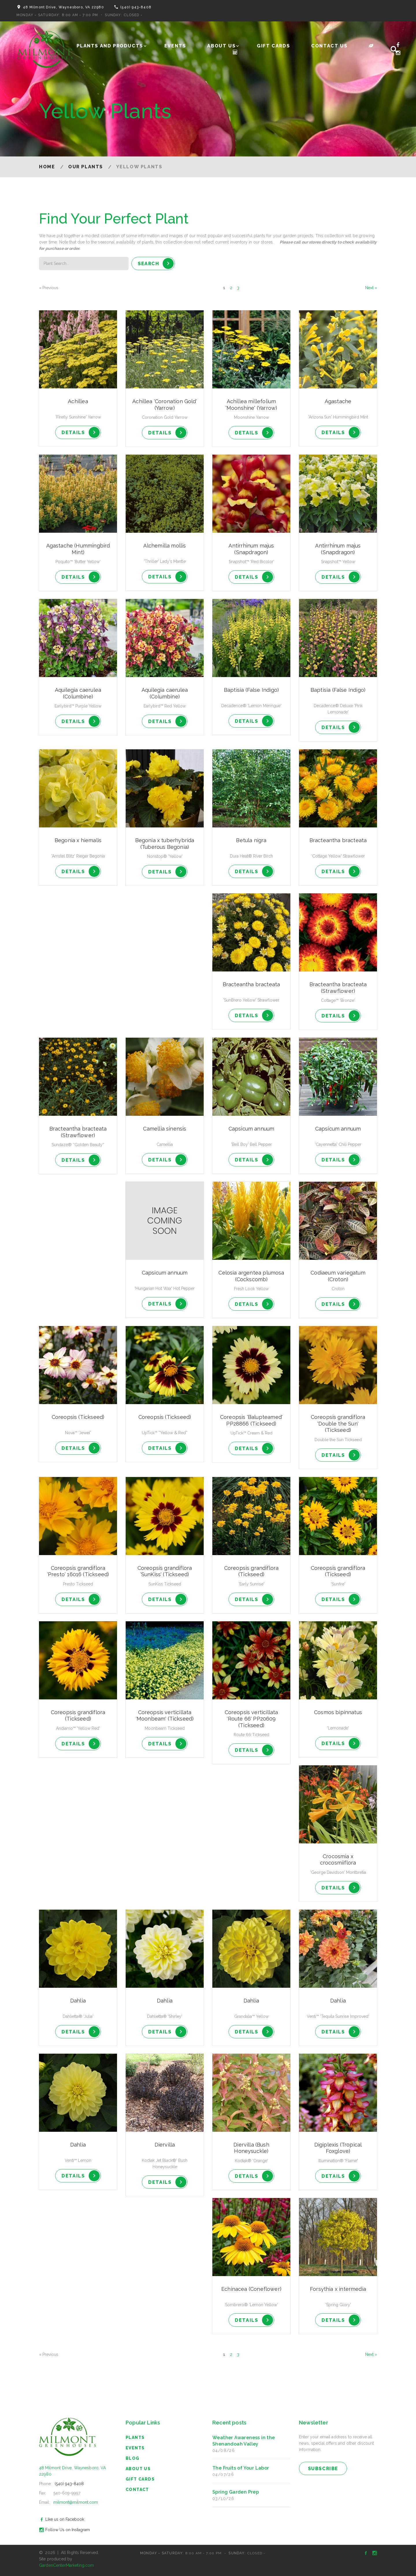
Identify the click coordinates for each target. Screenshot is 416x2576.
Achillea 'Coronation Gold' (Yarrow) (164, 404)
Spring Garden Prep (235, 2492)
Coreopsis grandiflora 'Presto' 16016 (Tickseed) (78, 1571)
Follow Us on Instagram (64, 2529)
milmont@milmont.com (75, 2502)
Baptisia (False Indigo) (251, 690)
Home (47, 166)
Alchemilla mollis (164, 546)
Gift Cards (273, 46)
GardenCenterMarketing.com (66, 2565)
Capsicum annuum (251, 1129)
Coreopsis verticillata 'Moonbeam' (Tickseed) (165, 1715)
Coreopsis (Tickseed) (78, 1417)
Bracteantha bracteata (338, 840)
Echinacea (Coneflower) (251, 2289)
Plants (135, 2437)
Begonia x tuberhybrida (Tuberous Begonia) (164, 843)
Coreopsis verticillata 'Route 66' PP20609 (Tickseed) (251, 1718)
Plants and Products (110, 46)
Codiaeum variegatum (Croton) (338, 1276)
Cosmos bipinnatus (338, 1712)
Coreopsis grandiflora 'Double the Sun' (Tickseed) (338, 1423)
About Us (221, 46)
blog (133, 2458)
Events (175, 46)
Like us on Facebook (61, 2519)
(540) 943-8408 (135, 7)
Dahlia (78, 2001)
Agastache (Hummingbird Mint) (78, 549)
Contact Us (329, 46)
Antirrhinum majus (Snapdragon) (251, 549)
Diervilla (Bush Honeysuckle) (251, 2148)
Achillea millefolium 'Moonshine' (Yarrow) (251, 404)
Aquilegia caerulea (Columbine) (78, 693)
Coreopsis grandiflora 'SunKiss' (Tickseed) (165, 1571)
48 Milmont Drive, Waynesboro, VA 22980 (63, 7)
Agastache (338, 401)
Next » (371, 287)
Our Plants (85, 166)
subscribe (323, 2468)
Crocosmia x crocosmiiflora (338, 1859)
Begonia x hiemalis (78, 840)
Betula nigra (251, 840)
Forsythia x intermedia (338, 2289)
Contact (137, 2489)
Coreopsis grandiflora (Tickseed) (251, 1571)
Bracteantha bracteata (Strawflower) (338, 987)
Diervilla (165, 2145)
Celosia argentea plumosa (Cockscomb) (251, 1276)
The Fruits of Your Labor (240, 2468)
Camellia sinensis (164, 1129)
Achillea (78, 401)
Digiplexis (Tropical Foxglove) (338, 2148)
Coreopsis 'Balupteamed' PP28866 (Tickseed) (251, 1420)
